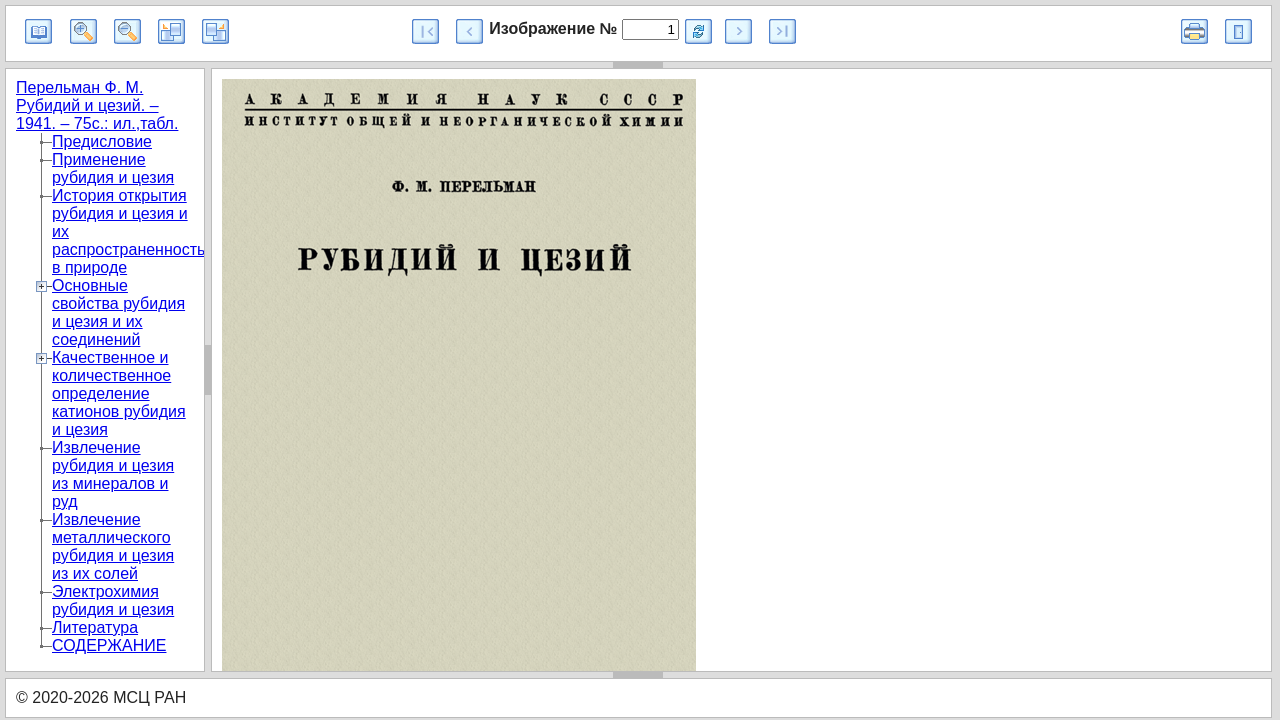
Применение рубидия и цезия (113, 168)
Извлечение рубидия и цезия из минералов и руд (113, 474)
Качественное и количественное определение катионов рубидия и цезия (119, 393)
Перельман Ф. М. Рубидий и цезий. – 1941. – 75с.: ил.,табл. (97, 105)
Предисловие (102, 141)
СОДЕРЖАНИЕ (109, 645)
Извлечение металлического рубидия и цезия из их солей (113, 546)
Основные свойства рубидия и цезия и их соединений (118, 312)
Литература (95, 627)
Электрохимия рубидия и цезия (113, 600)
